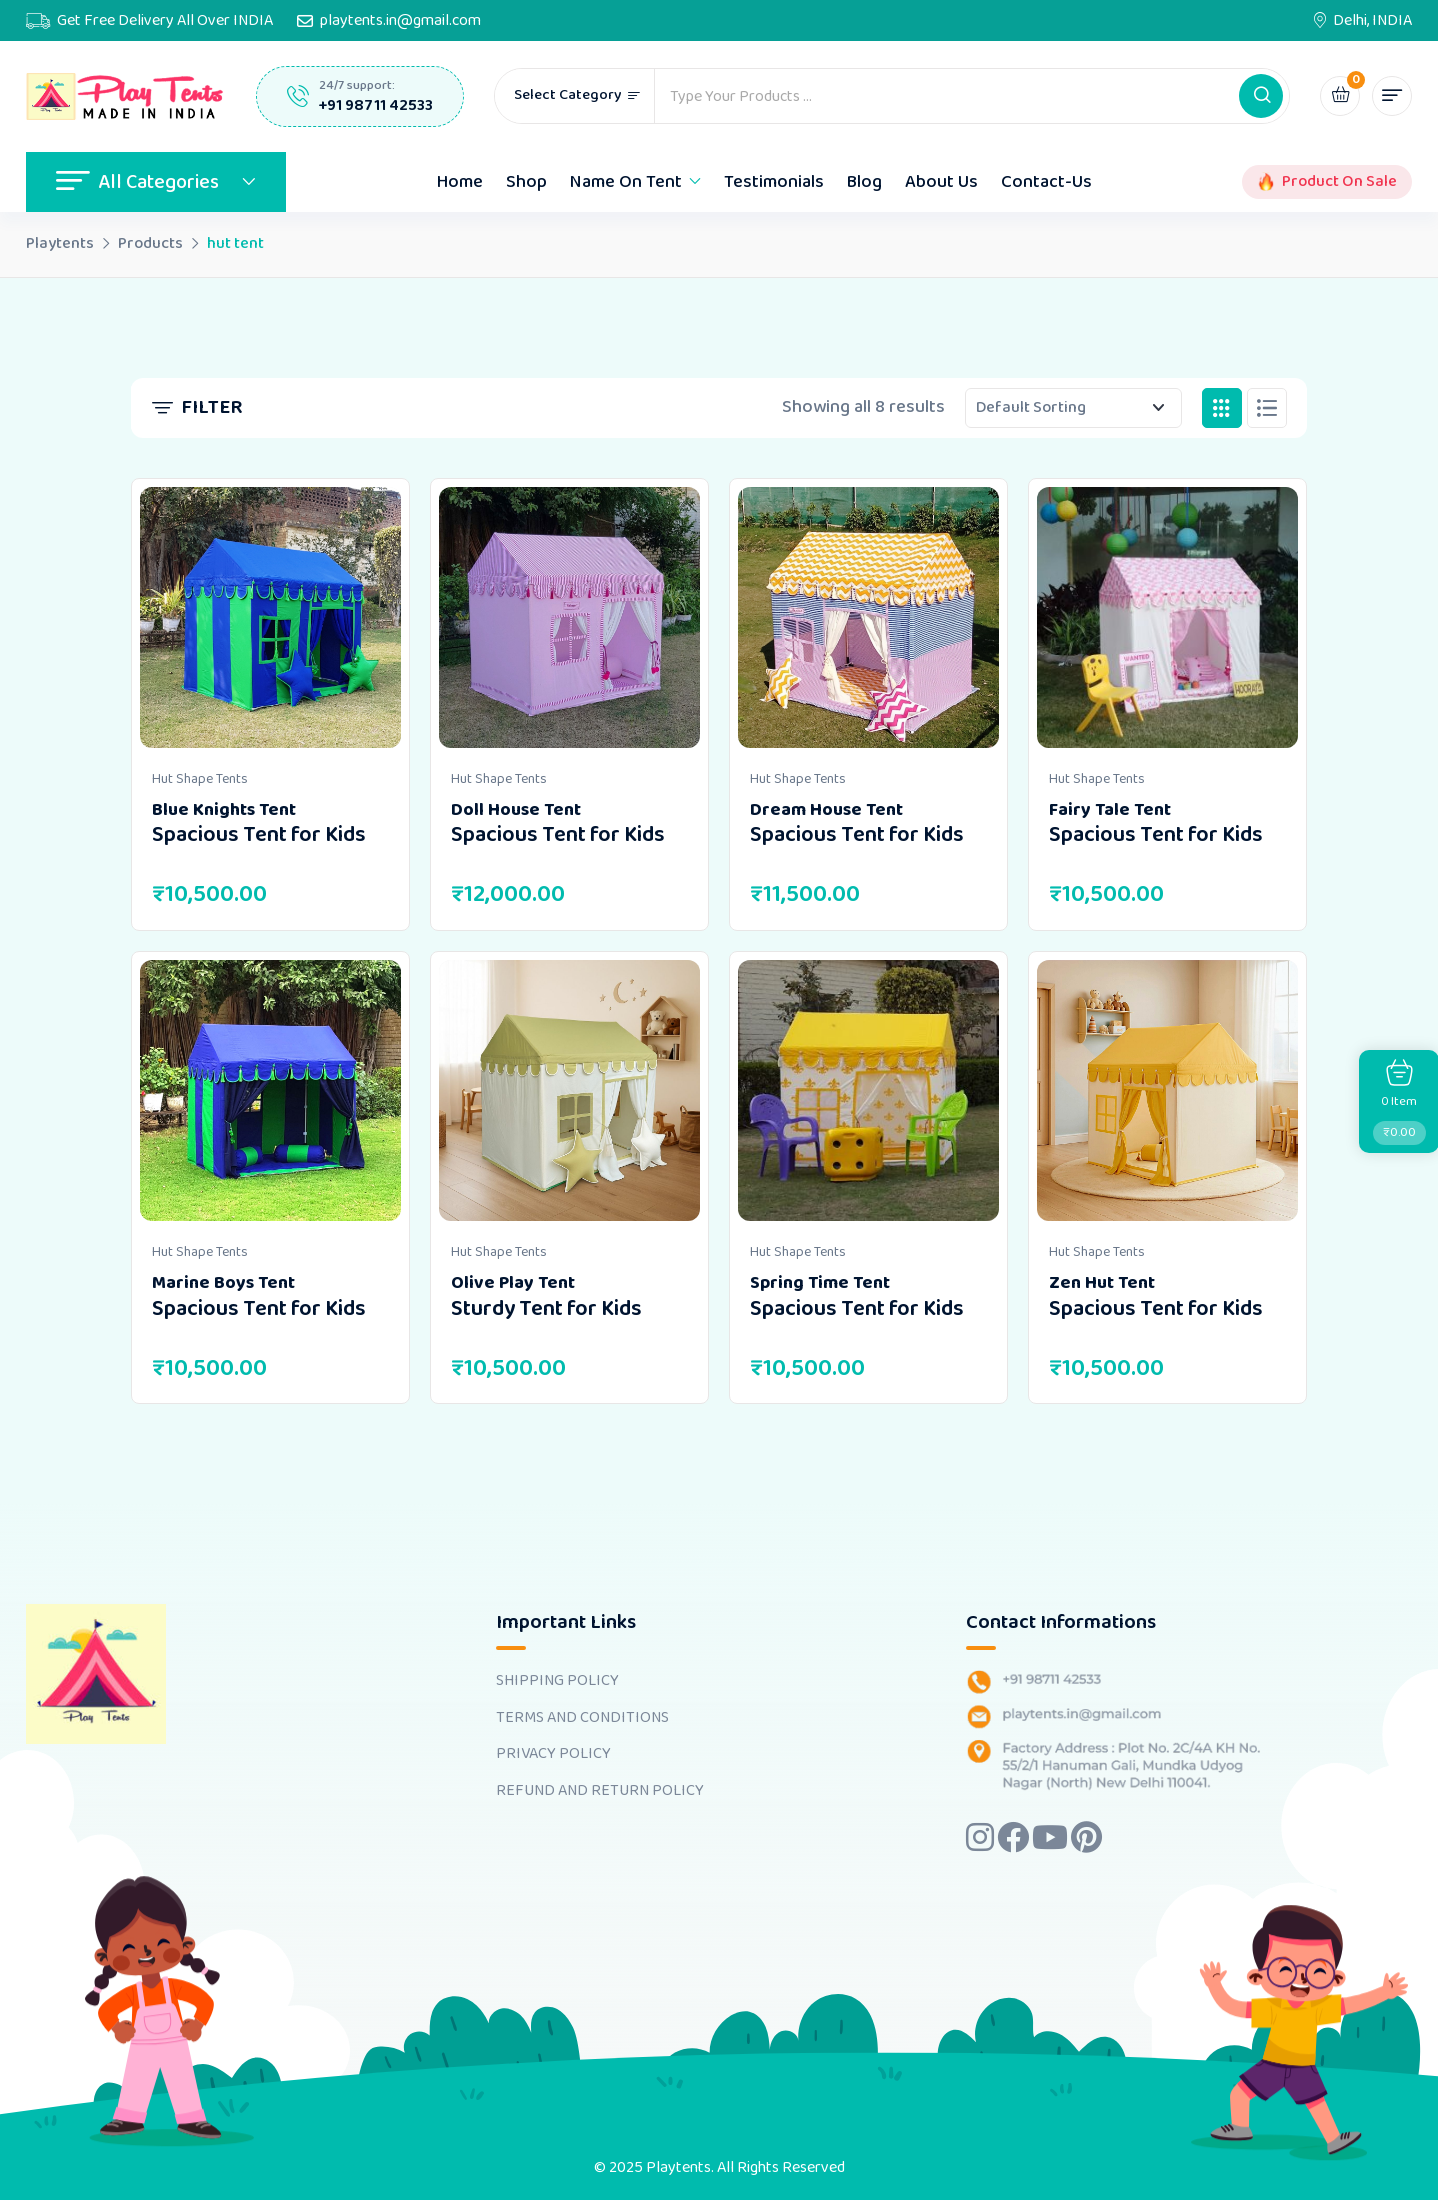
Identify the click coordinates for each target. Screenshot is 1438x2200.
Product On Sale (1339, 182)
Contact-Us (1046, 182)
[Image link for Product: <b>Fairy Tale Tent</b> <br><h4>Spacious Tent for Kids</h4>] (1167, 617)
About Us (941, 182)
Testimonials (774, 182)
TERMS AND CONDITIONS (582, 1718)
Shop (526, 182)
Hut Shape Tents (200, 779)
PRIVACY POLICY (553, 1754)
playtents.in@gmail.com (400, 21)
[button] (1261, 96)
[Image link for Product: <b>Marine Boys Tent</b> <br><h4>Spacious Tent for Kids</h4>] (270, 1090)
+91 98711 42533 (376, 105)
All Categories (156, 182)
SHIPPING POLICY (557, 1681)
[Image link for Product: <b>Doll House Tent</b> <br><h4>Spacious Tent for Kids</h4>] (569, 617)
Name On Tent (626, 182)
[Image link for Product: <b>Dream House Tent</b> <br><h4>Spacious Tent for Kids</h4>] (868, 617)
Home (460, 182)
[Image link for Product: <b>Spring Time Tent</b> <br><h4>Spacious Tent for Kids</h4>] (868, 1090)
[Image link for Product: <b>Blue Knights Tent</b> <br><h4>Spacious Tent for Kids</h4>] (270, 617)
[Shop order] (1073, 408)
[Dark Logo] (126, 97)
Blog (864, 182)
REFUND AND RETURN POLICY (600, 1791)
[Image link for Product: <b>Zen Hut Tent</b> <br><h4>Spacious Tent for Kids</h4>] (1167, 1090)
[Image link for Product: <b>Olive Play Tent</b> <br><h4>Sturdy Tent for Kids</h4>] (569, 1090)
